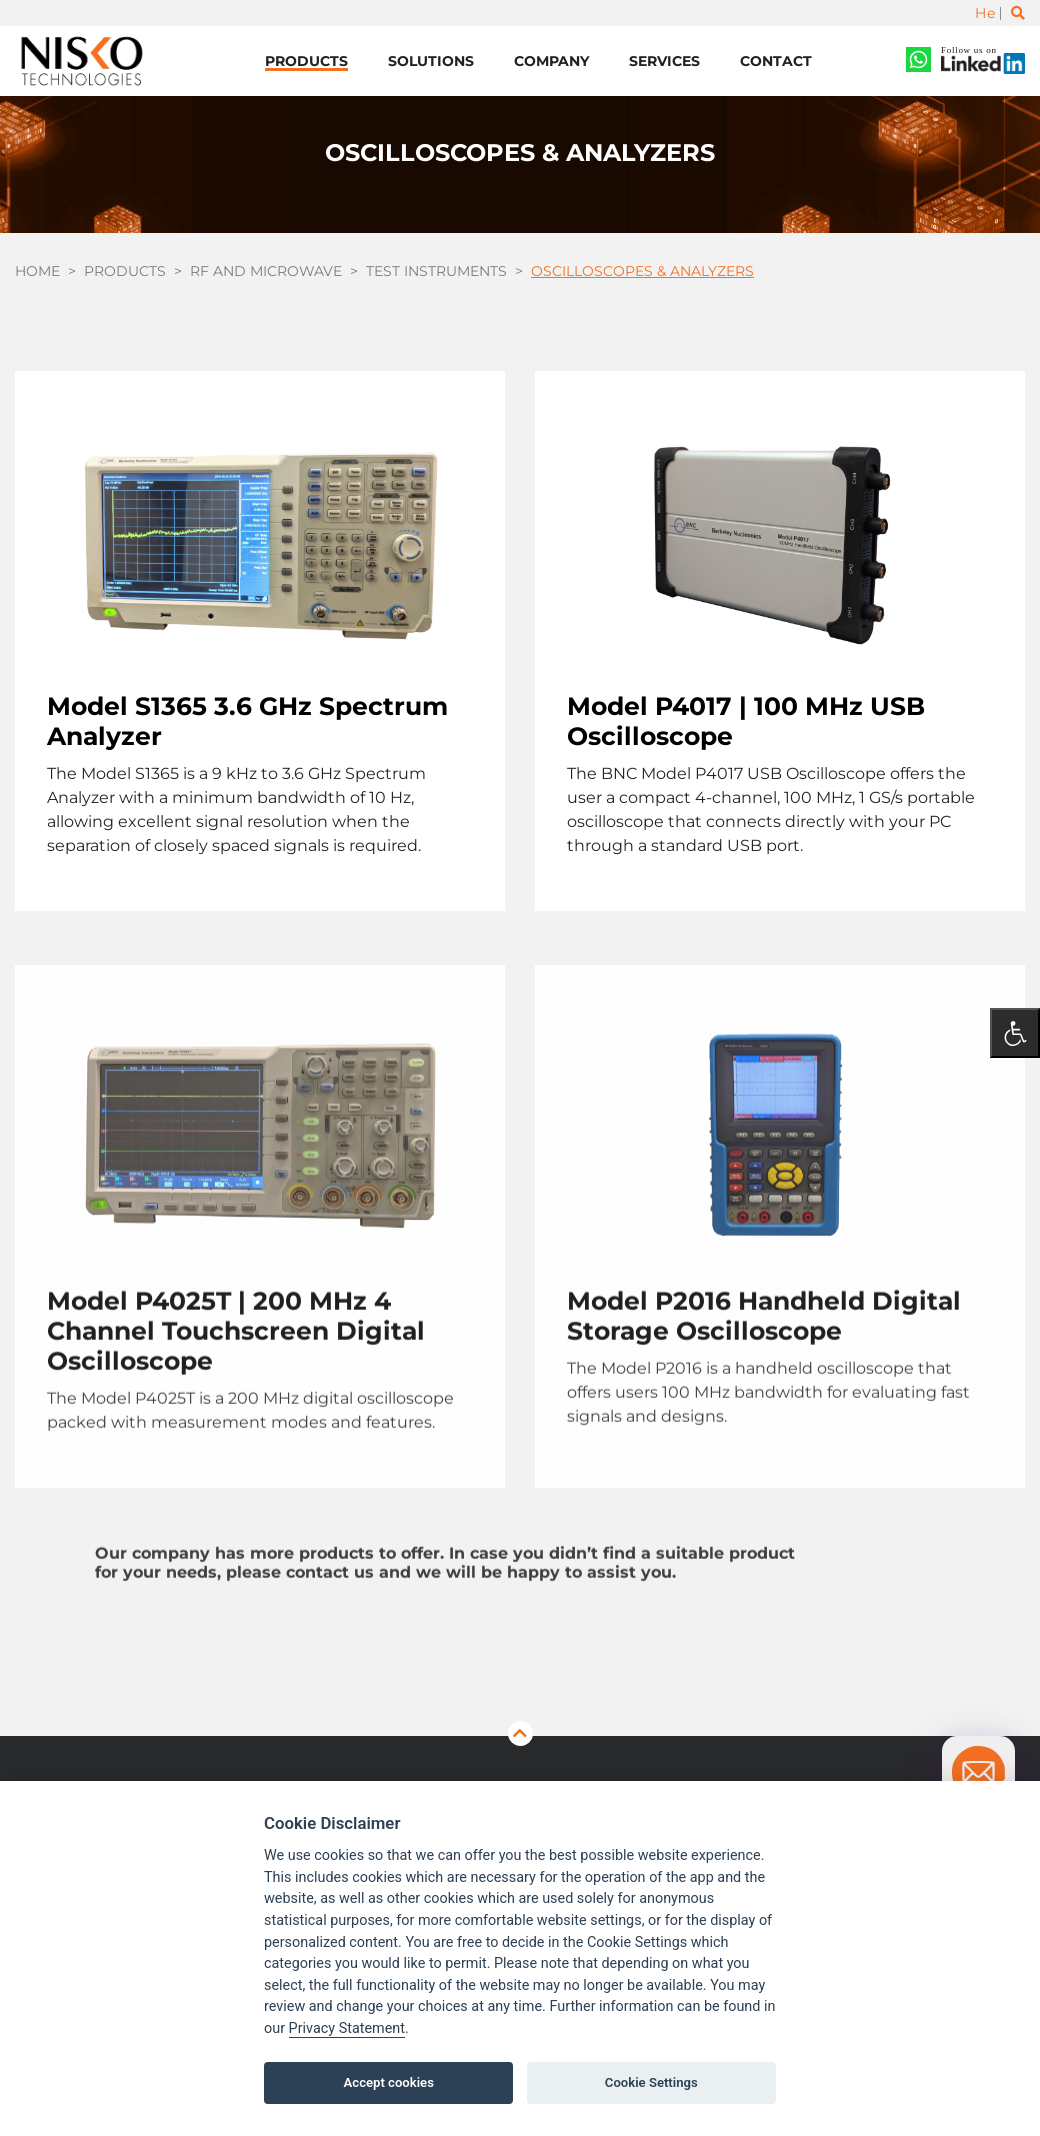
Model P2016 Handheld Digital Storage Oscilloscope (764, 1380)
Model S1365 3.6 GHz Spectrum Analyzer (247, 721)
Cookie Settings (651, 2082)
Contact (776, 61)
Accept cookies (389, 2082)
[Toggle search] (1018, 13)
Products (306, 61)
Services (664, 61)
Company (551, 61)
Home (37, 271)
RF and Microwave (266, 271)
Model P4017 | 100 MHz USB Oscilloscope (746, 721)
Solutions (431, 61)
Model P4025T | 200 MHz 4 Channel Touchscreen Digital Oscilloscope (236, 1395)
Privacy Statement (347, 2028)
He (985, 13)
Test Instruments (436, 271)
